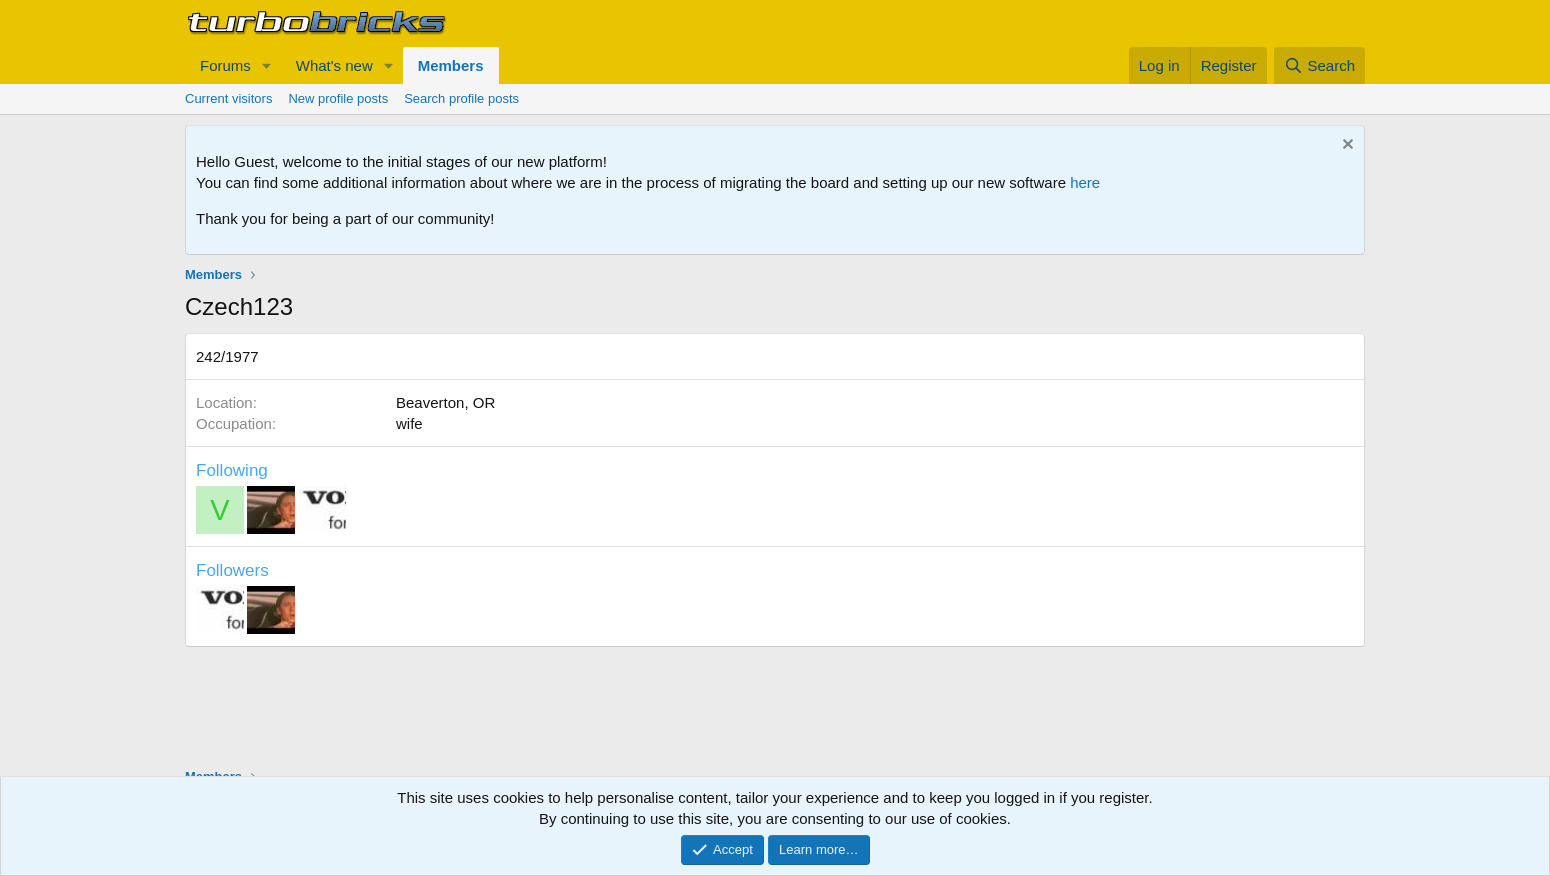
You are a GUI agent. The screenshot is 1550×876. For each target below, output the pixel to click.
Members (451, 65)
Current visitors (228, 98)
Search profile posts (461, 98)
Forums (225, 65)
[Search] (1319, 65)
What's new (334, 65)
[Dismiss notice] (1345, 146)
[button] (267, 65)
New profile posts (338, 98)
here (1085, 182)
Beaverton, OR (445, 402)
